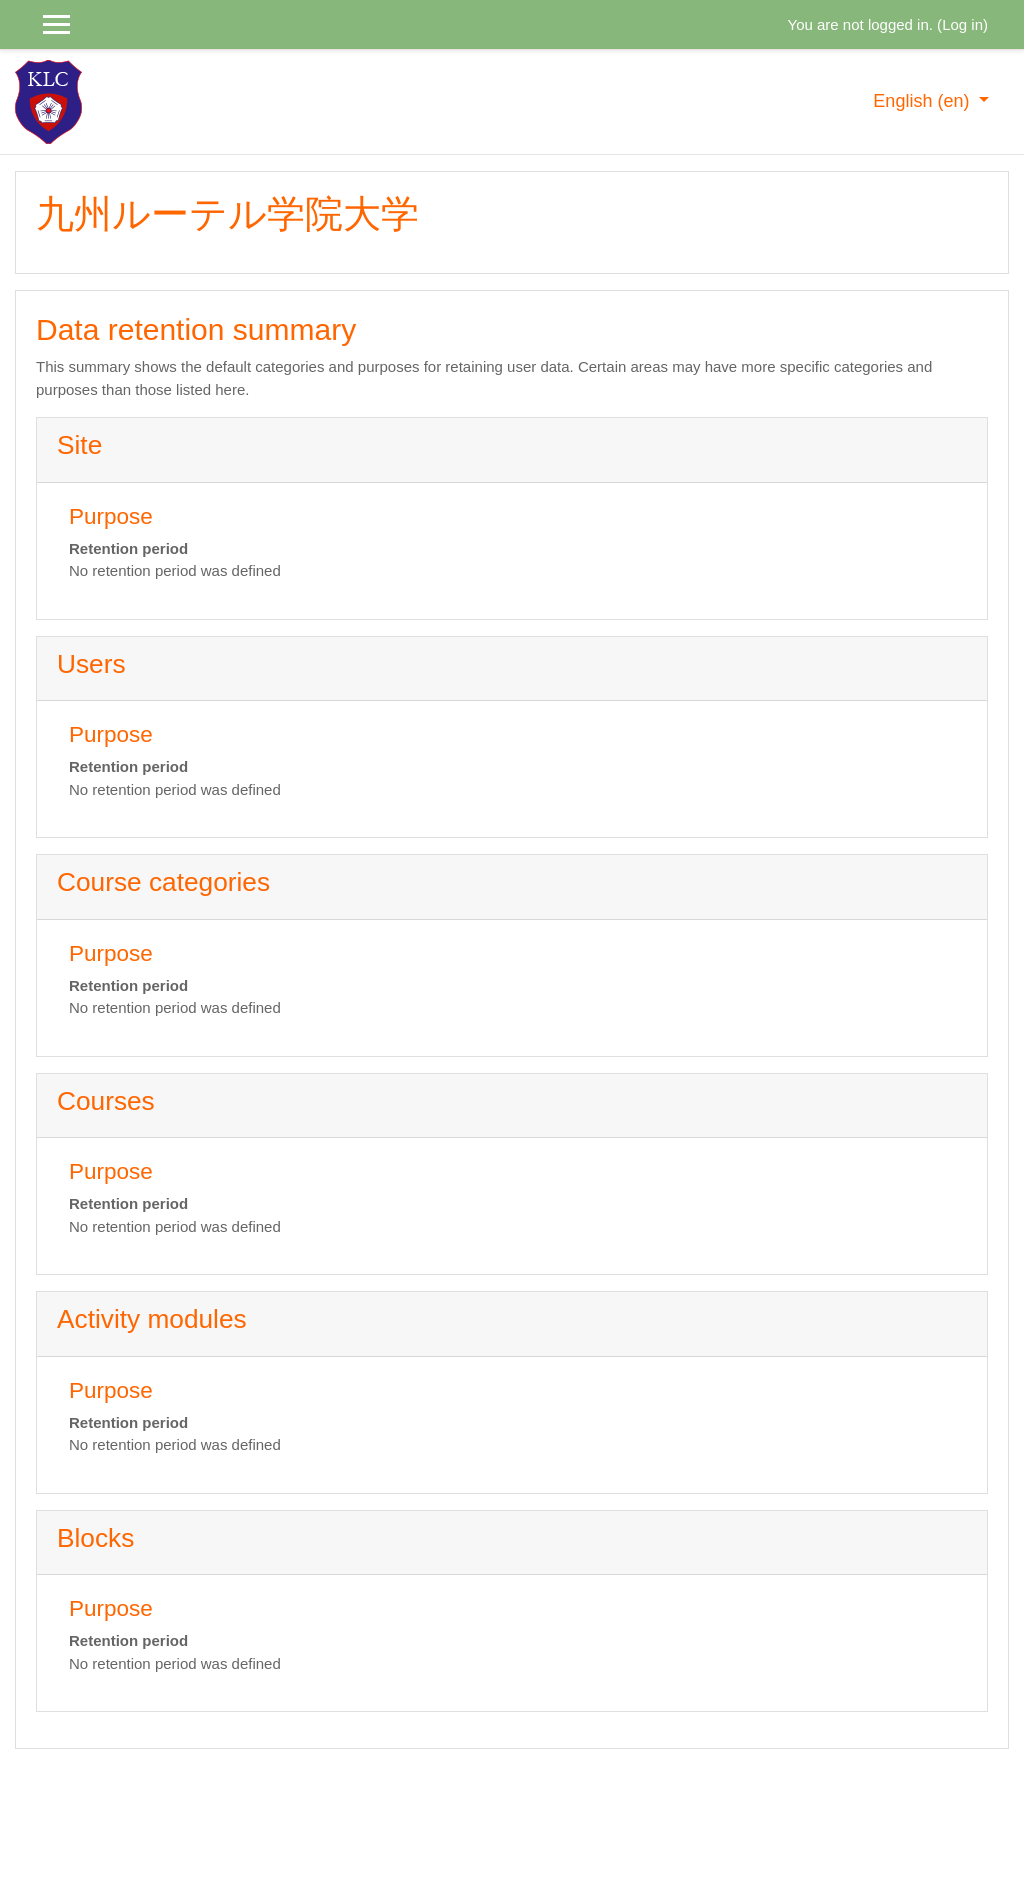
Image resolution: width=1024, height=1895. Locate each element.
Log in (962, 24)
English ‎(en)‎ (923, 101)
